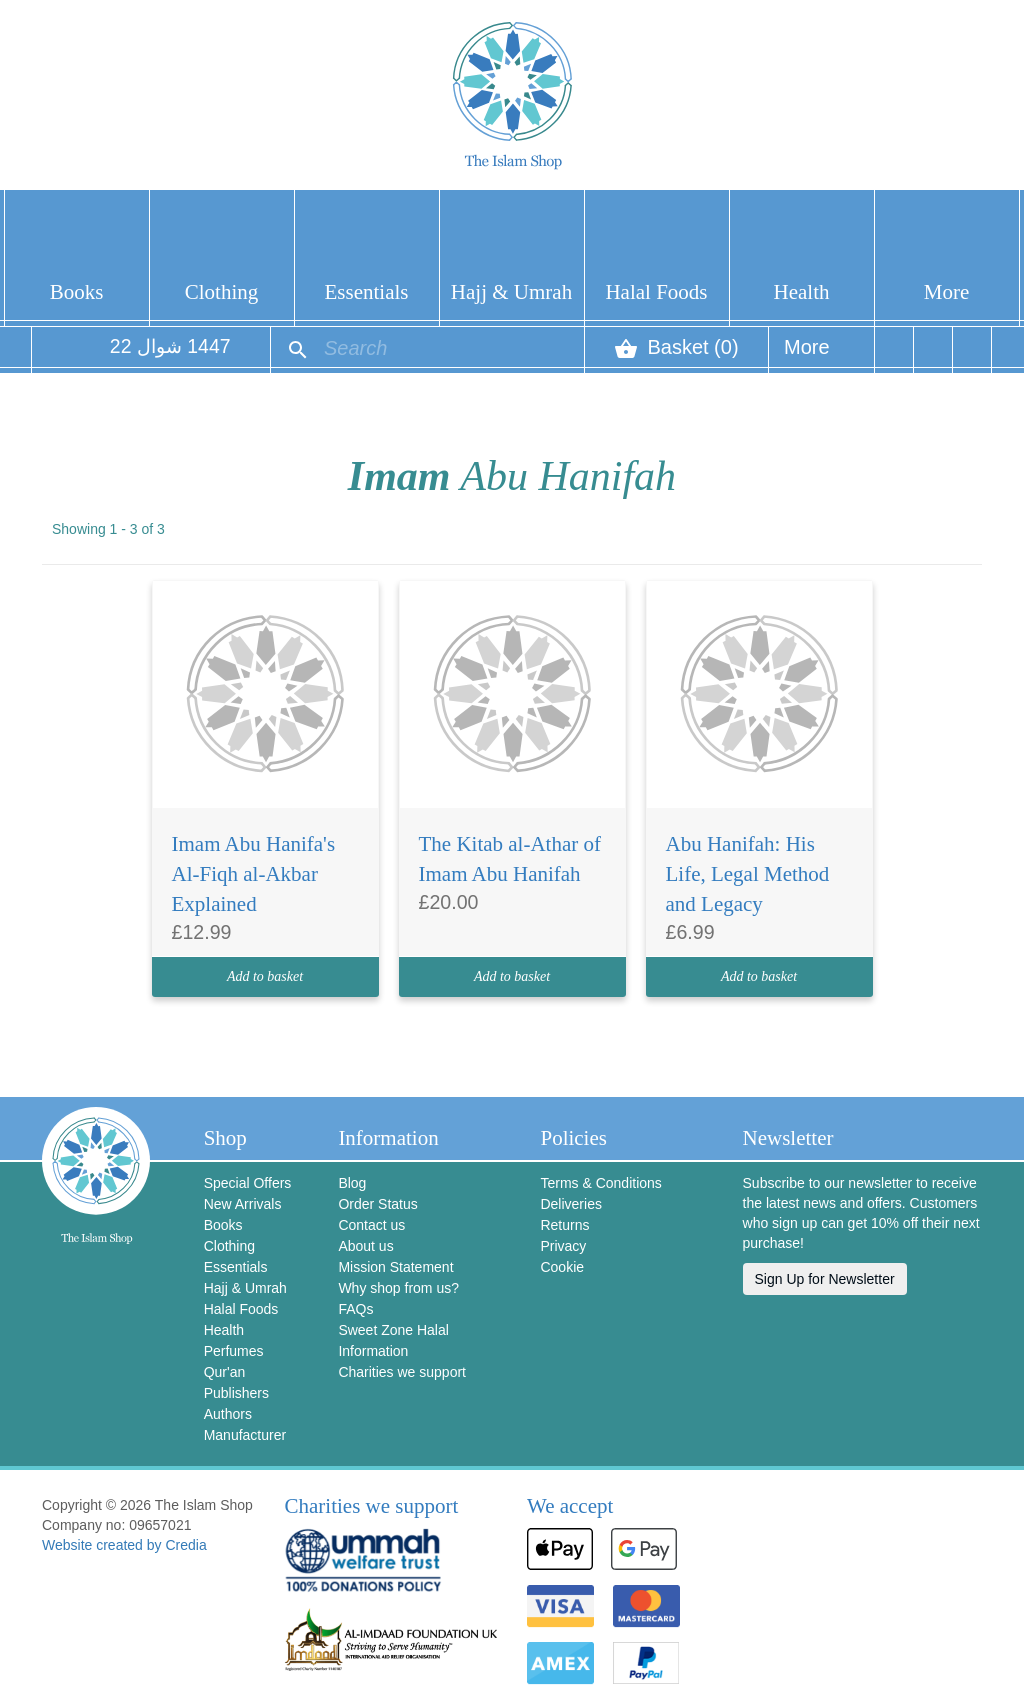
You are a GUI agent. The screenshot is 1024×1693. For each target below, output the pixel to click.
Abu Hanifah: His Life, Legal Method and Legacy (748, 874)
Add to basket (265, 976)
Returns (564, 1225)
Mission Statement (395, 1267)
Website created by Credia (124, 1545)
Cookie (562, 1267)
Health (802, 292)
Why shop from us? (398, 1288)
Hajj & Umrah (511, 292)
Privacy (563, 1246)
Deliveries (570, 1204)
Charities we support (402, 1372)
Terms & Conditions (600, 1183)
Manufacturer (245, 1435)
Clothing (222, 292)
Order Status (377, 1204)
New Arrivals (243, 1204)
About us (365, 1246)
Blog (352, 1183)
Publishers (236, 1393)
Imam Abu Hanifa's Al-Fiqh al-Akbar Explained (254, 874)
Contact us (371, 1225)
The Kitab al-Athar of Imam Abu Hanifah (510, 859)
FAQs (355, 1309)
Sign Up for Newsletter (825, 1279)
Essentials (367, 292)
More (947, 292)
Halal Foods (656, 292)
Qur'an (225, 1372)
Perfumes (234, 1351)
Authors (228, 1414)
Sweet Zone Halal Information (393, 1340)
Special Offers (248, 1183)
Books (77, 292)
